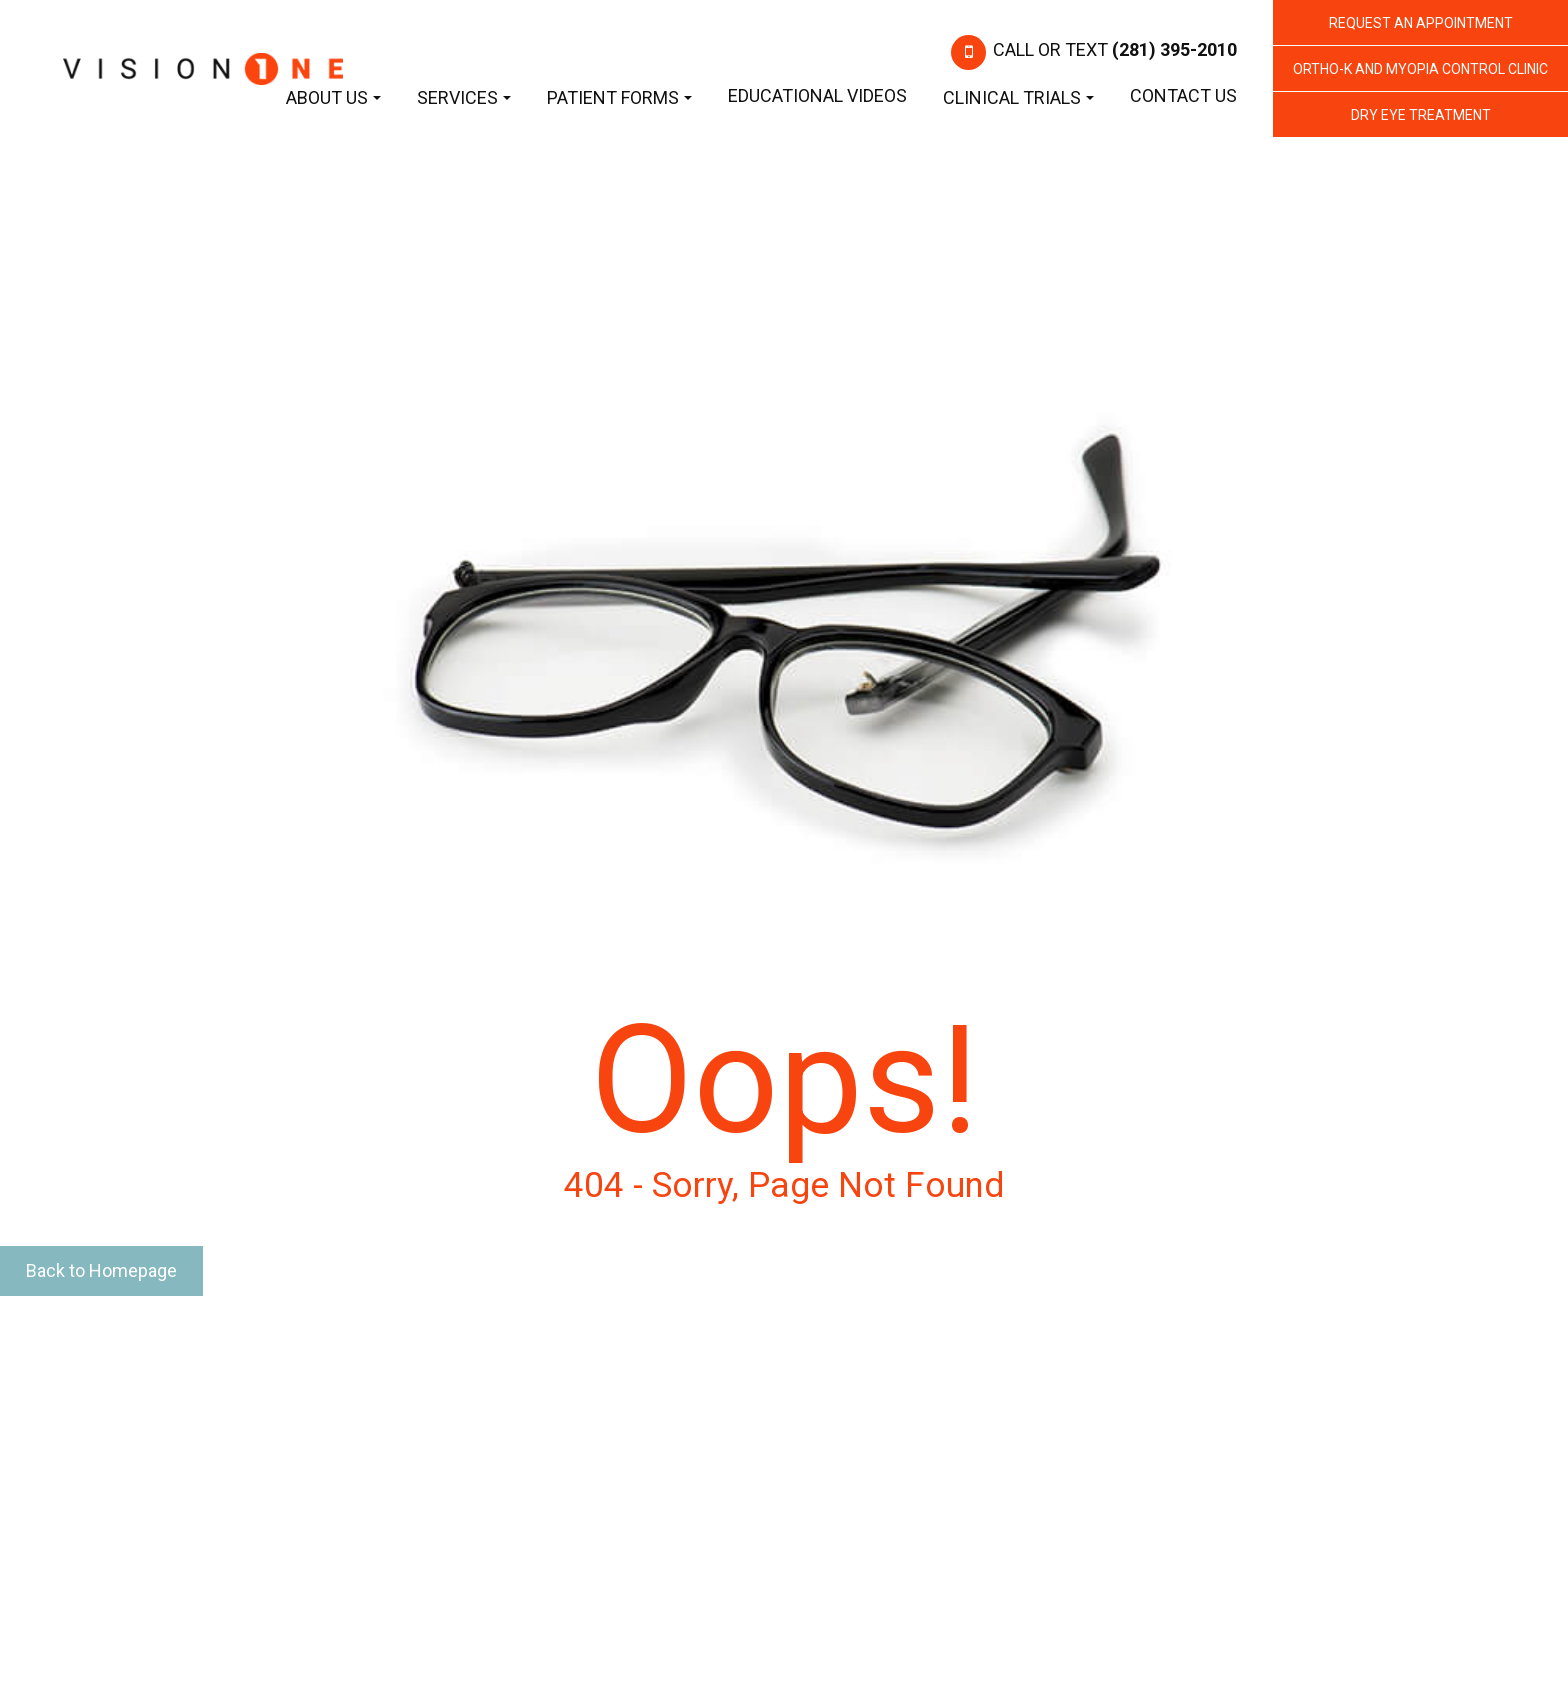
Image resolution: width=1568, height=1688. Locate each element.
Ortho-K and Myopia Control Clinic (1420, 69)
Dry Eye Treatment (1421, 115)
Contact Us (1183, 95)
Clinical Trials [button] (1018, 97)
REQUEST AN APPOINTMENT (1421, 23)
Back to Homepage (101, 1270)
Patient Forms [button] (619, 97)
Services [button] (464, 97)
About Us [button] (333, 97)
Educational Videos (817, 95)
